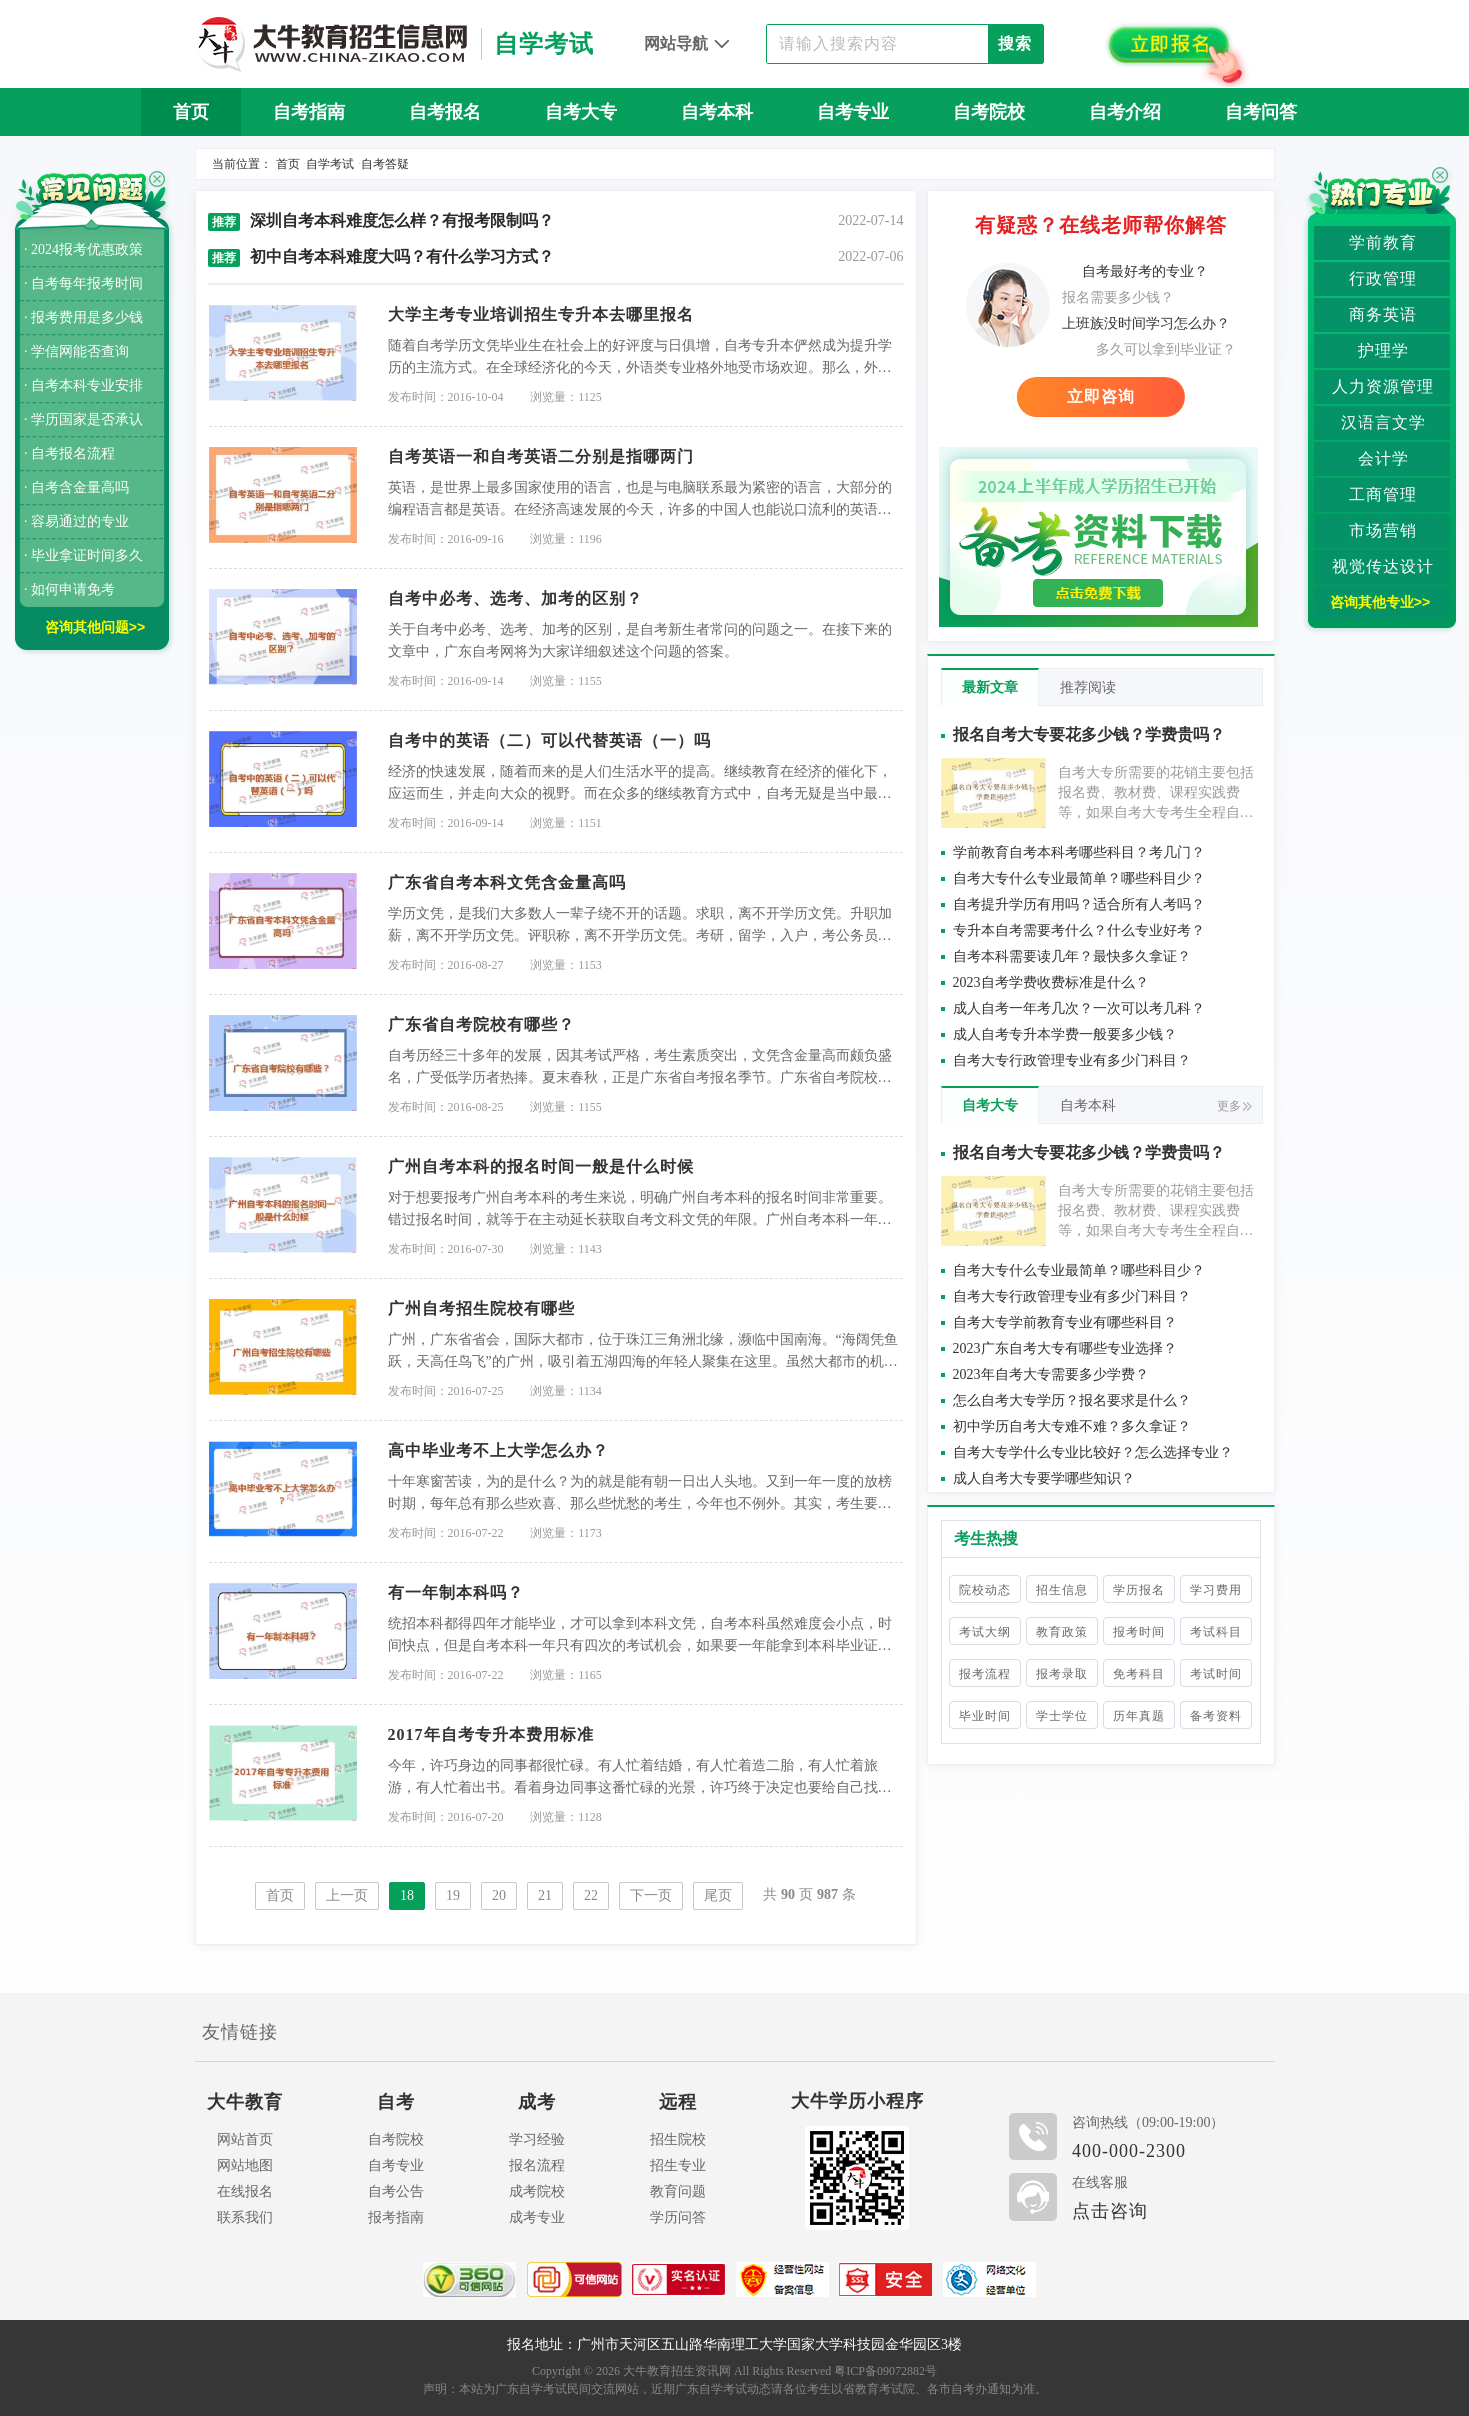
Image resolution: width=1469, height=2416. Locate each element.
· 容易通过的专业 (76, 521)
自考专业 (853, 112)
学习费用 (1216, 1590)
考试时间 (1216, 1674)
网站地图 (245, 2165)
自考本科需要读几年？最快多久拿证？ (1072, 956)
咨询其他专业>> (1380, 602)
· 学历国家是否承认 (83, 419)
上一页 (347, 1895)
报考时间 (1139, 1632)
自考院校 (989, 112)
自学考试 (330, 164)
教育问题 (678, 2191)
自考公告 (396, 2191)
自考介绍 (1125, 112)
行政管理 (1383, 278)
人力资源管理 (1383, 386)
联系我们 (245, 2217)
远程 (678, 2102)
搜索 (1015, 43)
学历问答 (678, 2217)
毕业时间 (985, 1716)
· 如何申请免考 (69, 589)
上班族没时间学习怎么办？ (1146, 323)
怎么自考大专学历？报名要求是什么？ (1072, 1400)
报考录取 (1062, 1674)
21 (545, 1895)
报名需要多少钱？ (1118, 297)
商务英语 (1383, 314)
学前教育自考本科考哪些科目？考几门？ (1079, 852)
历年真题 (1139, 1716)
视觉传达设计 (1383, 566)
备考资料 (1216, 1716)
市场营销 (1383, 530)
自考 (396, 2102)
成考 (537, 2102)
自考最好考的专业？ (1145, 271)
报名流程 (537, 2165)
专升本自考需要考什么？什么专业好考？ (1079, 930)
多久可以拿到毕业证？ (1166, 349)
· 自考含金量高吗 (76, 487)
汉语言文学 (1383, 422)
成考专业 (537, 2217)
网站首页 (245, 2139)
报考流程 (985, 1674)
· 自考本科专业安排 (83, 385)
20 (499, 1895)
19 (453, 1895)
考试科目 (1216, 1632)
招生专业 (678, 2165)
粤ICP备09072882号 (885, 2371)
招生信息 (1062, 1590)
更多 (1234, 1106)
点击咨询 (1110, 2211)
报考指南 (396, 2217)
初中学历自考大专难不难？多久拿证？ (1072, 1426)
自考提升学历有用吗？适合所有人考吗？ (1079, 904)
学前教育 (1383, 242)
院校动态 (985, 1590)
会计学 (1383, 458)
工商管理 (1383, 494)
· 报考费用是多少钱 (83, 317)
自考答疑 (385, 164)
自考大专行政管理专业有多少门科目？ (1072, 1060)
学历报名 (1139, 1590)
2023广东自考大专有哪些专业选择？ (1065, 1348)
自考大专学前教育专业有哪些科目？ (1065, 1322)
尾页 (718, 1895)
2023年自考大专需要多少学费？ (1051, 1374)
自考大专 (581, 112)
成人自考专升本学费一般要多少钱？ (1065, 1034)
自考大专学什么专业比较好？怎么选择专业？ (1093, 1452)
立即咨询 (1101, 396)
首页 (191, 112)
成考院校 (537, 2191)
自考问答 (1261, 112)
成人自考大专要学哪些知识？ (1044, 1478)
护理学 (1383, 350)
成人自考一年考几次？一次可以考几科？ (1079, 1008)
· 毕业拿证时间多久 (83, 555)
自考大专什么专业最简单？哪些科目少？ (1079, 878)
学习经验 (537, 2139)
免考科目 (1139, 1674)
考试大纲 (985, 1632)
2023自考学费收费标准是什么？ (1051, 982)
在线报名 (245, 2191)
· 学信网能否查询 (76, 351)
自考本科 (717, 112)
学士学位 (1062, 1716)
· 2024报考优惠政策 (83, 249)
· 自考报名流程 (69, 453)
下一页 (651, 1895)
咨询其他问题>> (95, 627)
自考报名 (445, 112)
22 (591, 1895)
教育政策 (1062, 1632)
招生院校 (678, 2139)
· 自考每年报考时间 (83, 283)
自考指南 (309, 112)
